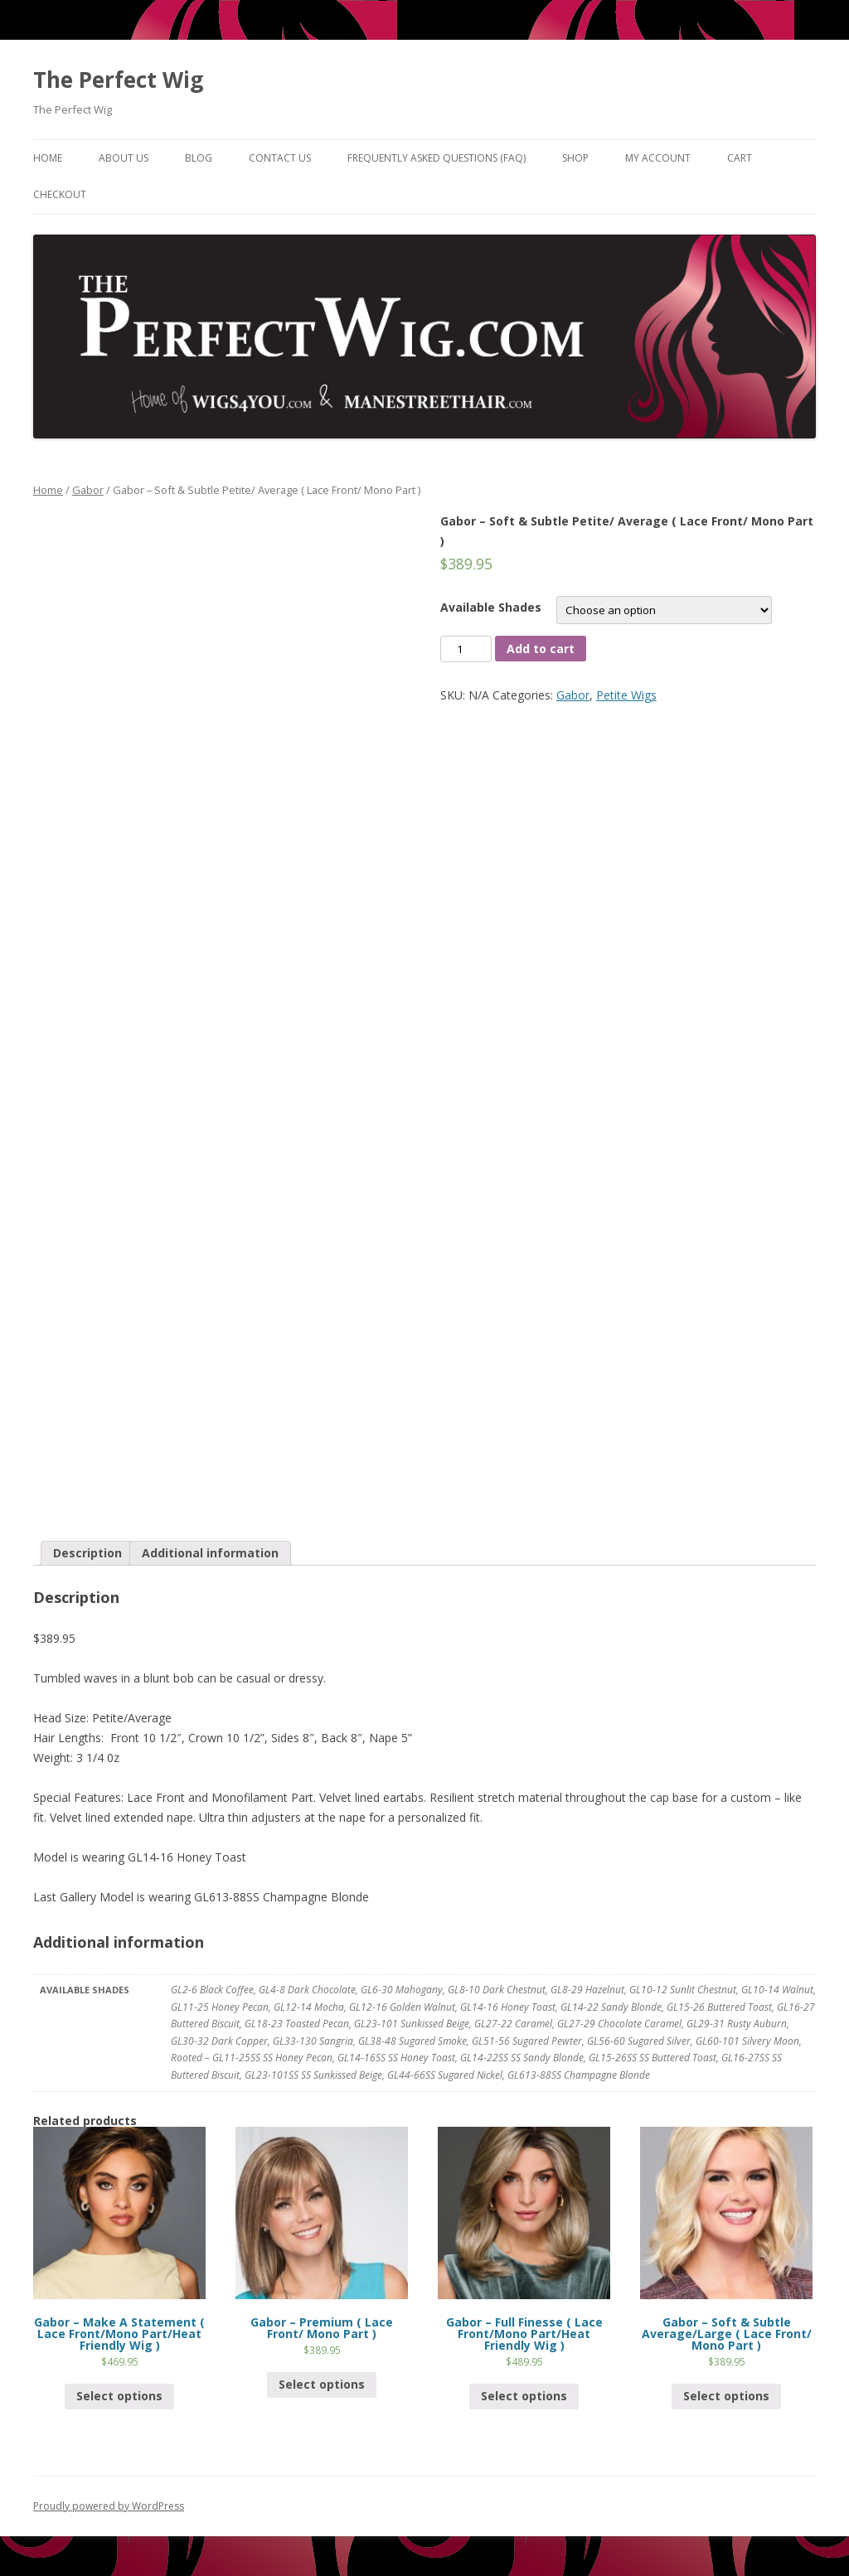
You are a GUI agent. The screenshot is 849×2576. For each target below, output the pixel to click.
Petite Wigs (626, 695)
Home (47, 158)
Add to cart (541, 648)
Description (87, 1553)
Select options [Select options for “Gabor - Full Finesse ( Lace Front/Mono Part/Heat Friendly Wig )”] (524, 2396)
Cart (739, 158)
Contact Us (280, 158)
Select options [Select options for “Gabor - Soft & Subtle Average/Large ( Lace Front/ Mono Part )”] (726, 2396)
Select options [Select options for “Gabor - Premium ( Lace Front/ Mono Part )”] (322, 2384)
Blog (198, 158)
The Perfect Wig (118, 79)
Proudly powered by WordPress (108, 2506)
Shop (575, 158)
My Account (658, 158)
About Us (123, 158)
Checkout (59, 194)
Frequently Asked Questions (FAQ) (436, 158)
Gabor (88, 489)
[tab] (87, 1553)
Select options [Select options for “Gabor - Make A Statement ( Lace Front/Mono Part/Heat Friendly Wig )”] (119, 2396)
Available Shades (490, 607)
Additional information (210, 1553)
